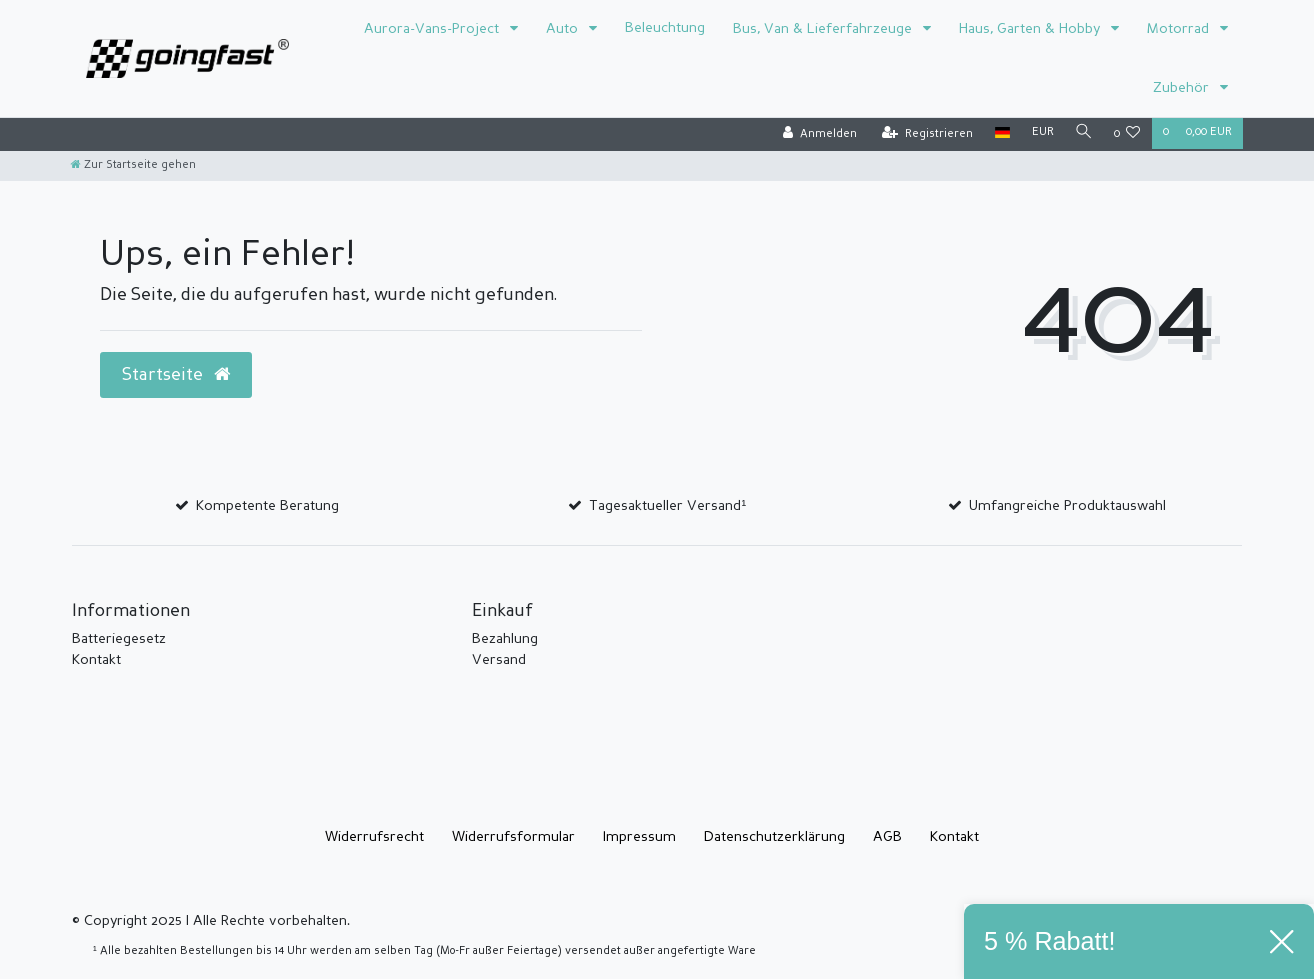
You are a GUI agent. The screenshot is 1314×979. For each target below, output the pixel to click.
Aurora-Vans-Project (433, 29)
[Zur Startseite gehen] (133, 165)
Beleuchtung (665, 28)
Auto (564, 29)
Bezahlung (505, 639)
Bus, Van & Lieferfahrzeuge (824, 29)
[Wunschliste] (1127, 134)
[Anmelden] (817, 134)
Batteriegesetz (119, 639)
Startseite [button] (176, 375)
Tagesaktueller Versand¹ (667, 506)
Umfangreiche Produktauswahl (1067, 506)
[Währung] (1040, 133)
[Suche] (1083, 133)
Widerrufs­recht (374, 837)
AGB (887, 837)
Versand (499, 660)
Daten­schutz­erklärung (774, 837)
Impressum (639, 837)
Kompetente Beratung (267, 506)
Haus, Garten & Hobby (1031, 29)
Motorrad (1180, 29)
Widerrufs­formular (513, 837)
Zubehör (1183, 88)
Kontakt (96, 660)
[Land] (999, 133)
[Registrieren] (924, 134)
